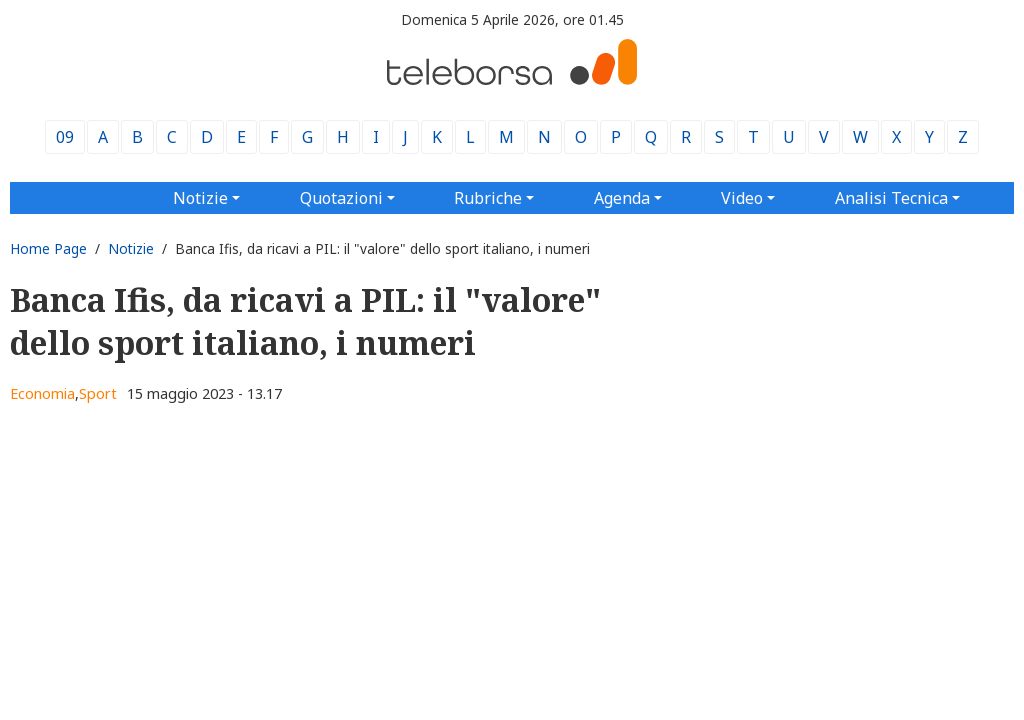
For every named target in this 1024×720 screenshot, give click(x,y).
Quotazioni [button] (341, 198)
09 (65, 137)
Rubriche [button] (488, 198)
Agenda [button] (622, 198)
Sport (98, 393)
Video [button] (742, 198)
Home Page (48, 248)
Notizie (131, 248)
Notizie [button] (200, 198)
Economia (42, 393)
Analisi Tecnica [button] (891, 198)
